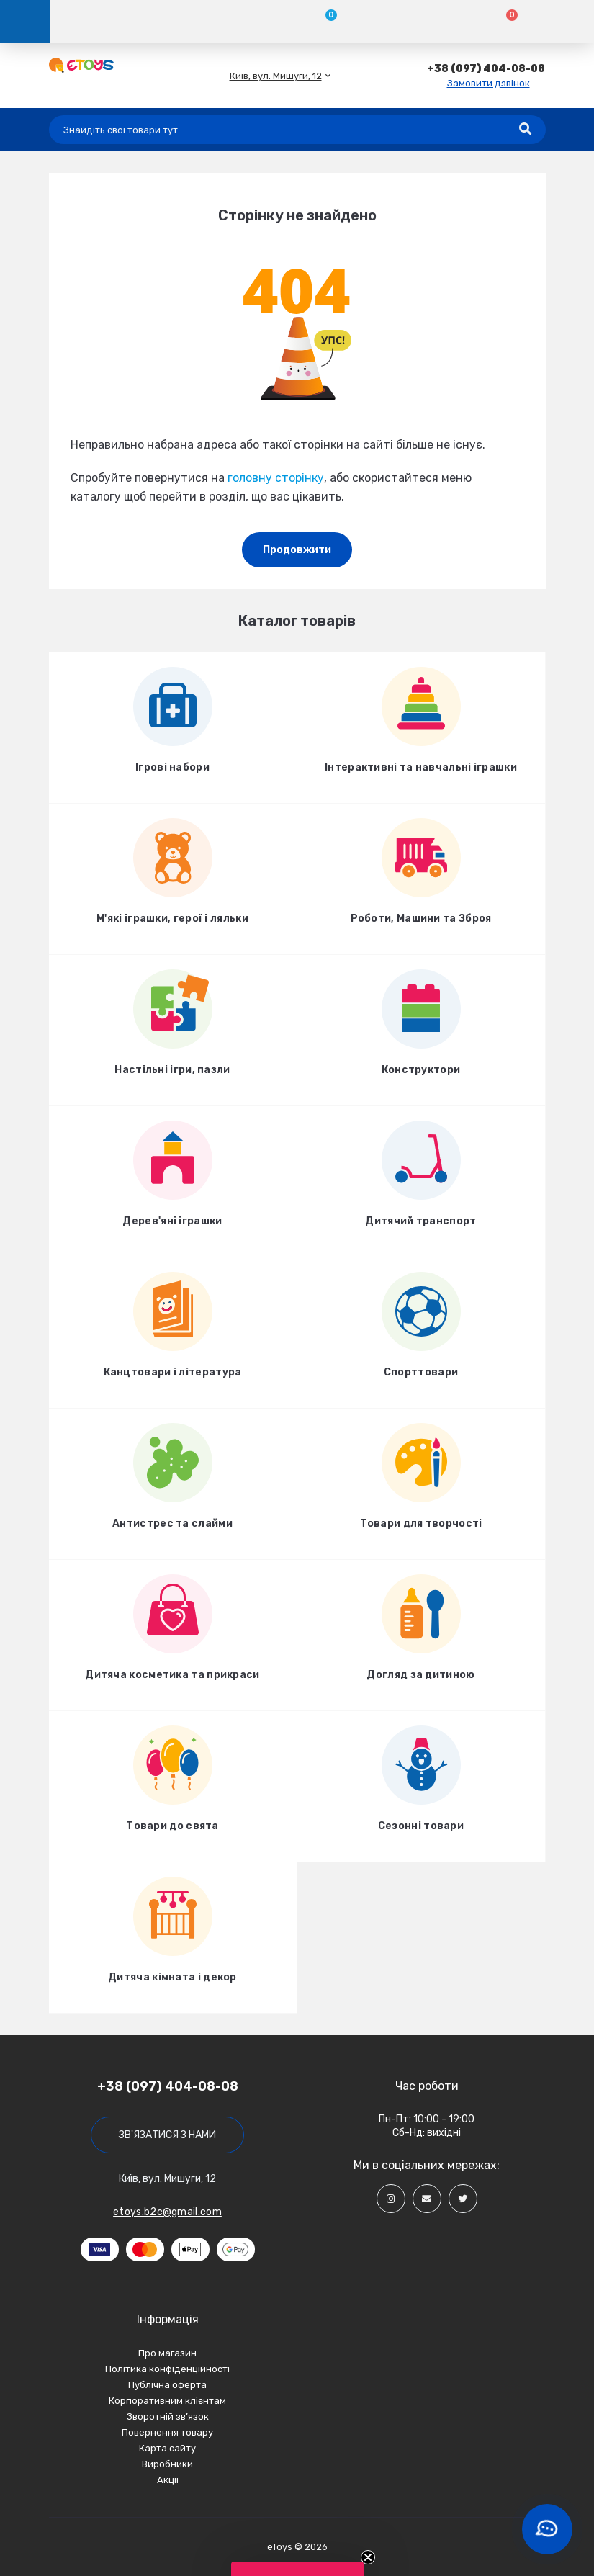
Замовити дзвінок (488, 83)
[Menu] (25, 21)
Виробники (167, 2464)
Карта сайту (167, 2448)
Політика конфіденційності (167, 2369)
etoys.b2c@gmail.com (167, 2212)
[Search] (525, 129)
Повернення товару (167, 2432)
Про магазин (167, 2353)
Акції (168, 2479)
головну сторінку (276, 478)
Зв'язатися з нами (167, 2135)
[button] (275, 76)
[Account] (141, 21)
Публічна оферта (167, 2384)
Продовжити (297, 550)
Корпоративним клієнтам (167, 2400)
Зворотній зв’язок (168, 2416)
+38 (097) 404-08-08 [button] (167, 2086)
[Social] (391, 2198)
